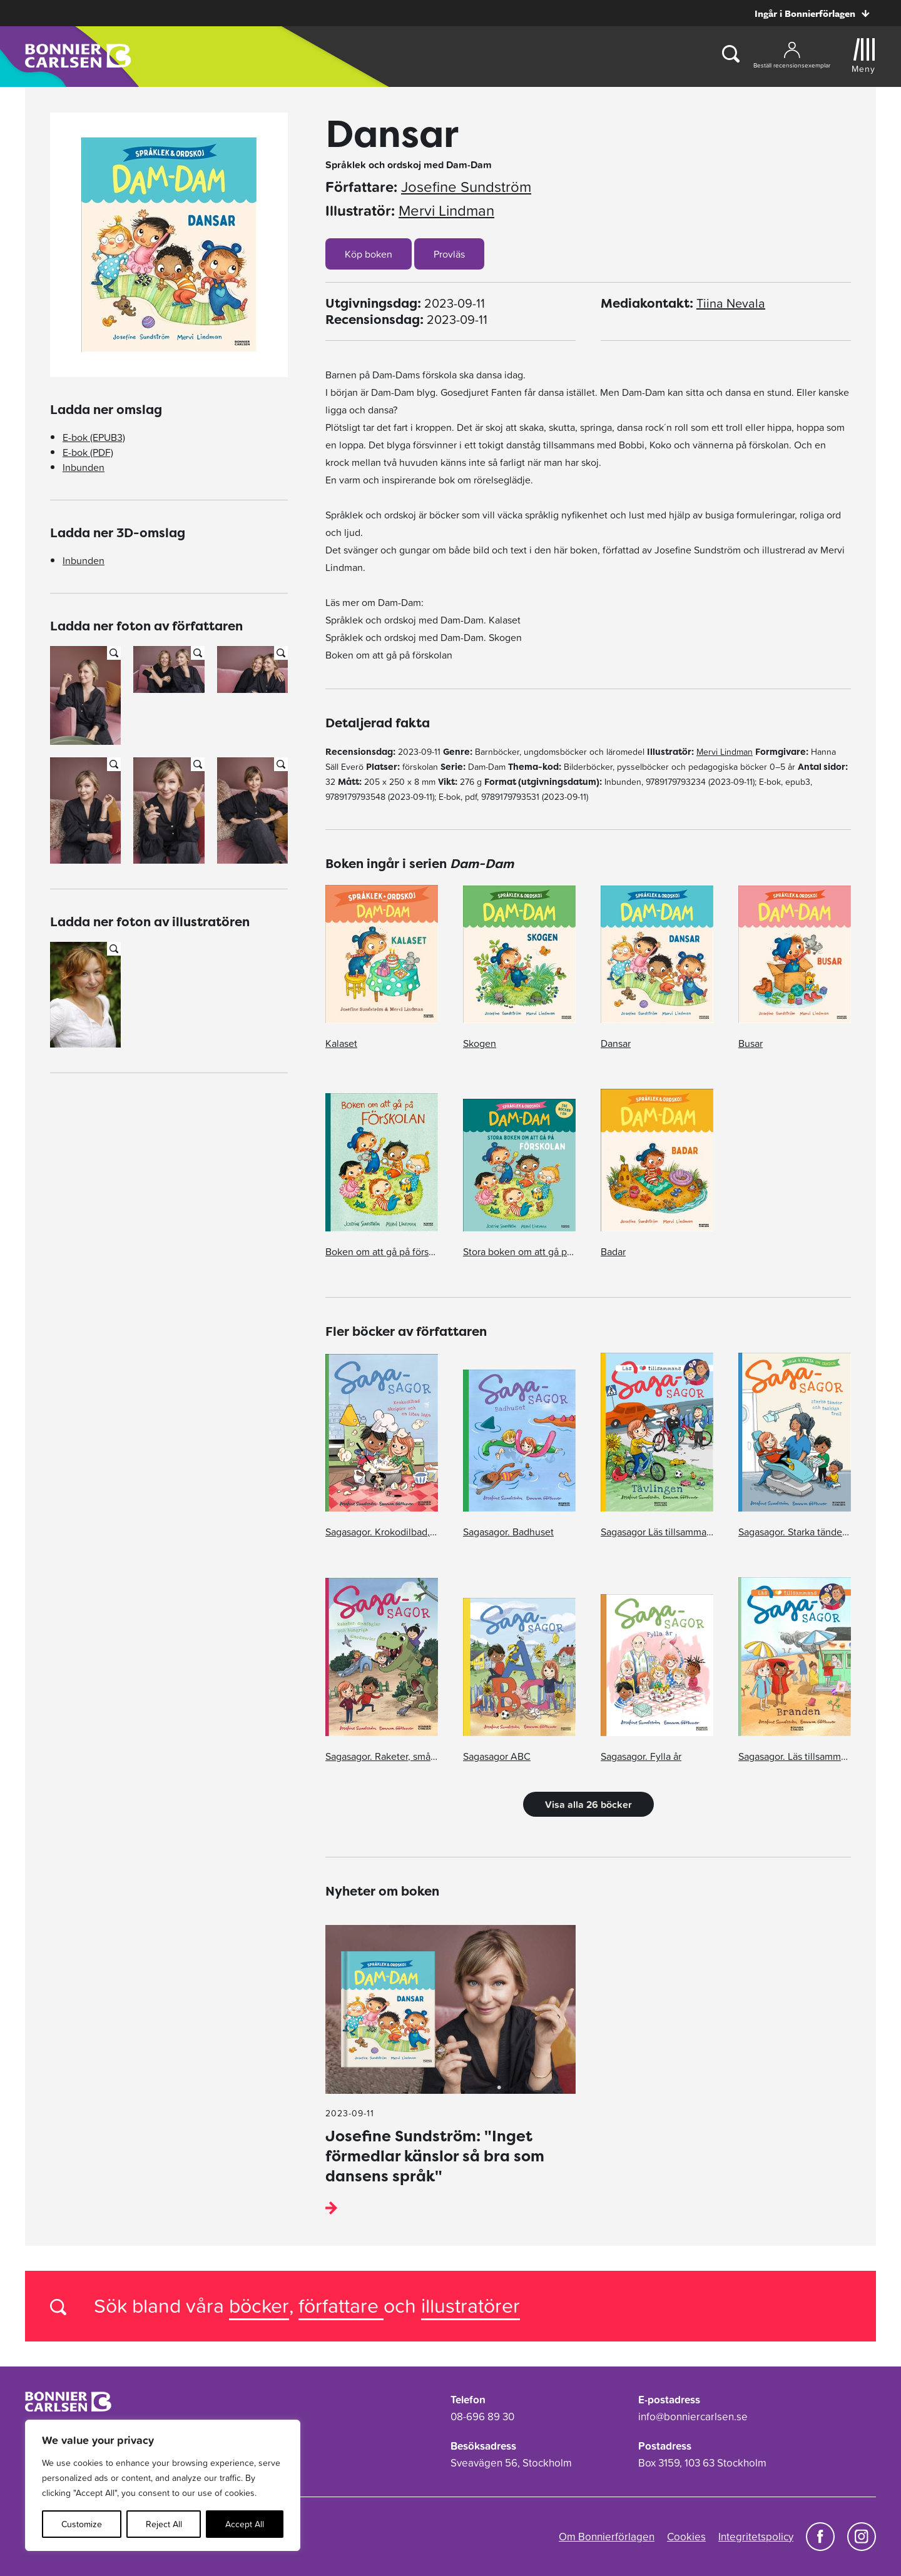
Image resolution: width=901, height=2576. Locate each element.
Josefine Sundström (466, 187)
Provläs (449, 253)
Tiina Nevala (730, 303)
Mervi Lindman (446, 211)
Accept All (244, 2524)
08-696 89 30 (482, 2416)
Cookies (686, 2536)
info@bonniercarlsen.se (693, 2416)
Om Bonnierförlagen (606, 2536)
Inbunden (83, 467)
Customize (81, 2524)
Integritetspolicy (755, 2536)
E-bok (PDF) (88, 452)
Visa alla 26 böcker (588, 1804)
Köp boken (368, 253)
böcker (259, 2305)
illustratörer (470, 2305)
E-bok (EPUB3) (94, 437)
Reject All (164, 2524)
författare (341, 2305)
